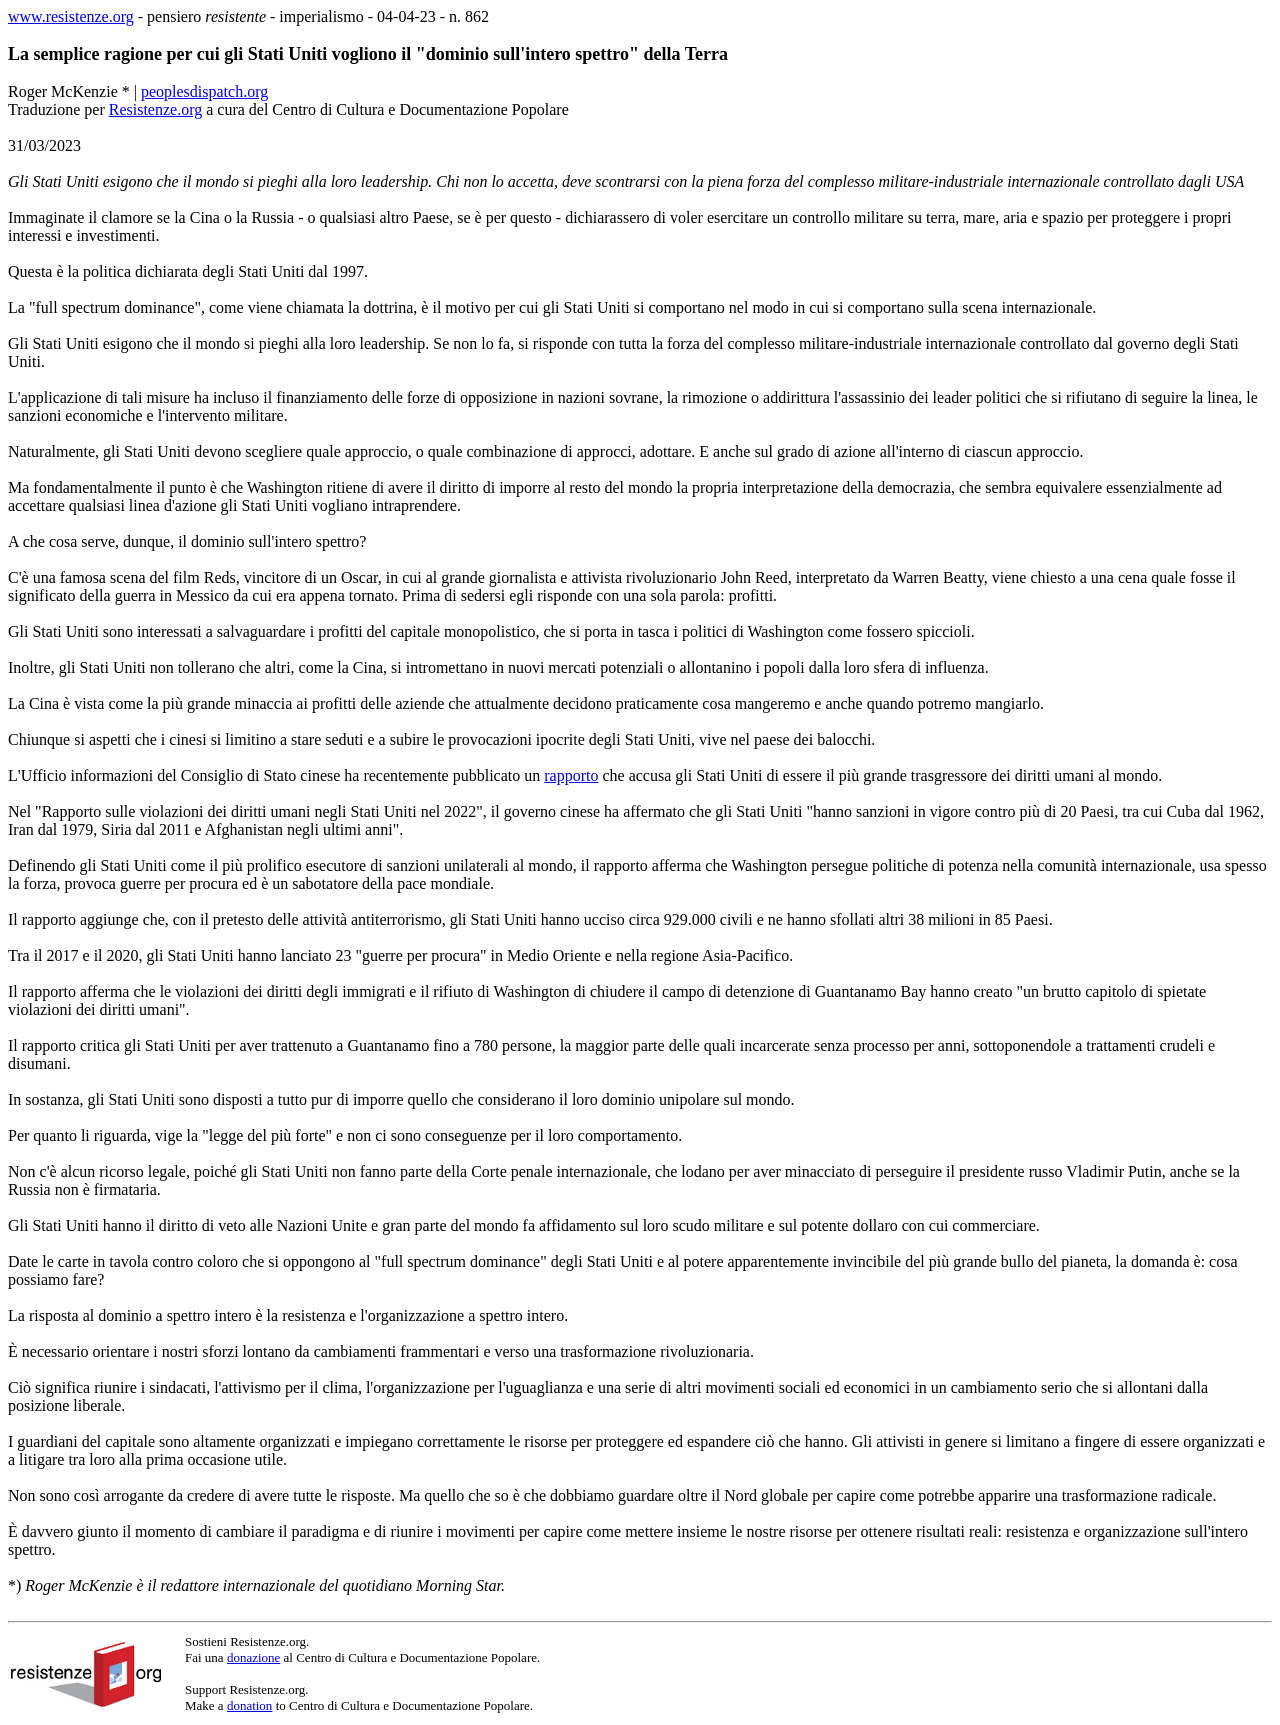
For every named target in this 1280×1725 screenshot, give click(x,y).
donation (250, 1705)
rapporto (571, 775)
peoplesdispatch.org (204, 91)
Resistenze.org (155, 109)
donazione (253, 1657)
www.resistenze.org (71, 16)
